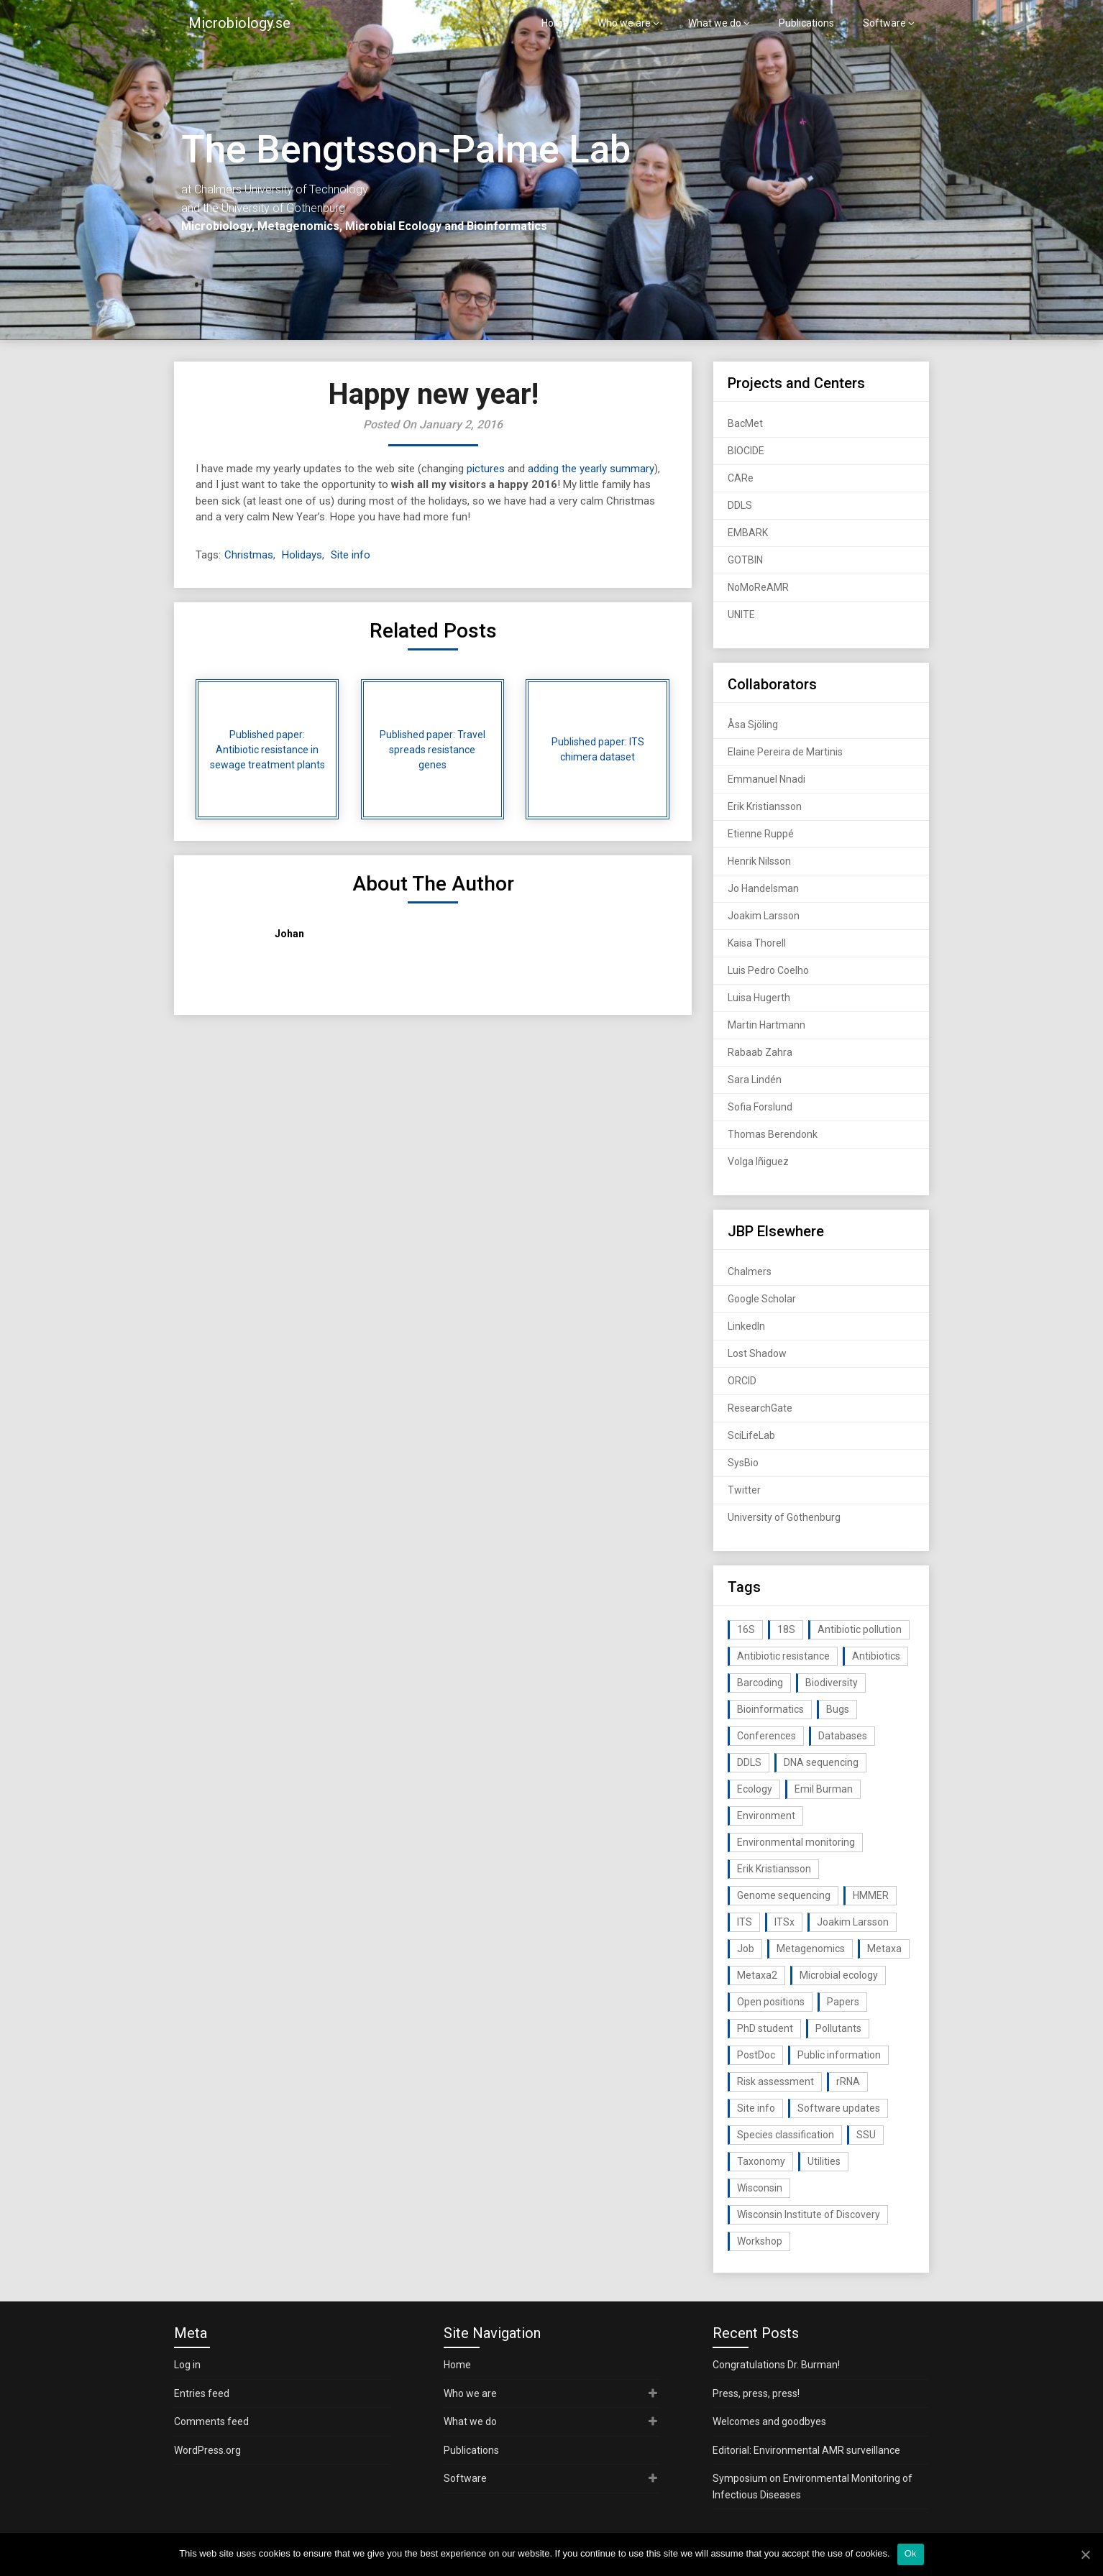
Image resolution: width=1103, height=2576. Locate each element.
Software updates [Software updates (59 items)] (838, 2108)
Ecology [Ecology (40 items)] (754, 1789)
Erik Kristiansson (765, 806)
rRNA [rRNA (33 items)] (848, 2081)
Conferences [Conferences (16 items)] (766, 1736)
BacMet (745, 423)
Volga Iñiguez (758, 1161)
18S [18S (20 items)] (786, 1629)
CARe (741, 478)
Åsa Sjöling (753, 724)
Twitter (744, 1490)
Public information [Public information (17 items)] (839, 2055)
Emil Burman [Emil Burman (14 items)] (824, 1789)
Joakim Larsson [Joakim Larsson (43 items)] (853, 1922)
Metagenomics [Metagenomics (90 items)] (811, 1948)
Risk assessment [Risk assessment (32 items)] (775, 2081)
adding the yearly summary (591, 468)
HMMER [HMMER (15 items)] (871, 1895)
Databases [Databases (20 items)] (842, 1736)
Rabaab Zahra (760, 1052)
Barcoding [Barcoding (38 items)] (760, 1682)
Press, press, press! (756, 2393)
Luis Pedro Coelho (768, 970)
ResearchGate (760, 1408)
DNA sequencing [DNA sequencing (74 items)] (821, 1762)
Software (884, 23)
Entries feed (201, 2393)
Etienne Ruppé (761, 834)
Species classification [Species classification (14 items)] (785, 2134)
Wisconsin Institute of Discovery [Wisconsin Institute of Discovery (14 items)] (808, 2214)
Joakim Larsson (764, 915)
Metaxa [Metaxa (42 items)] (884, 1948)
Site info (350, 554)
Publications (806, 23)
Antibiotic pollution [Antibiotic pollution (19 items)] (860, 1629)
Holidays (302, 554)
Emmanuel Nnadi (766, 779)
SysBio (743, 1462)
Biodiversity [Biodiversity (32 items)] (831, 1682)
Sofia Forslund (760, 1107)
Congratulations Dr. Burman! (776, 2364)
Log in (187, 2364)
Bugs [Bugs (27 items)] (837, 1709)
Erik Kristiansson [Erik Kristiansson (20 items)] (774, 1868)
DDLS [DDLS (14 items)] (749, 1762)
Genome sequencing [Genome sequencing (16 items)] (783, 1895)
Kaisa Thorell (757, 943)
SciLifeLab (751, 1435)
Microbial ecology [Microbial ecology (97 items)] (839, 1975)
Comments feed (211, 2421)
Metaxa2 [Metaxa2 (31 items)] (757, 1975)
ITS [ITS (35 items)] (744, 1922)
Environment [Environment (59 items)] (766, 1815)
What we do (714, 23)
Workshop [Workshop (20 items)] (759, 2241)
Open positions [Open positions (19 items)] (771, 2001)
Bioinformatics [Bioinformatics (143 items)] (770, 1709)
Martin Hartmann (766, 1025)
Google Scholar (762, 1299)
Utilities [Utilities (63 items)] (824, 2161)
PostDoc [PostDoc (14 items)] (756, 2055)
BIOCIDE (746, 450)
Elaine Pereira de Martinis (785, 752)
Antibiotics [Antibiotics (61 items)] (876, 1656)
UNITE (741, 614)
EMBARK (748, 532)
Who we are (624, 23)
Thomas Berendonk (773, 1134)
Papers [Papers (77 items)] (843, 2001)
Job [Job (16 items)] (745, 1948)
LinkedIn (746, 1326)
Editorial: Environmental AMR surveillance (806, 2450)
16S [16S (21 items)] (746, 1629)
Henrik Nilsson (759, 861)
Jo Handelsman (763, 888)
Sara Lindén (755, 1079)
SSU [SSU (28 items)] (866, 2134)
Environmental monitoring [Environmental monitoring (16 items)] (796, 1842)
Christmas (248, 554)
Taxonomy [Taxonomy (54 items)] (761, 2161)
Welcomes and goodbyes (769, 2421)
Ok (911, 2553)
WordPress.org (207, 2450)
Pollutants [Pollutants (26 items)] (838, 2028)
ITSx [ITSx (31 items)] (784, 1922)
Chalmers (750, 1271)
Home (555, 23)
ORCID (742, 1380)
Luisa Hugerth (759, 997)
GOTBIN (745, 560)
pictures (486, 468)
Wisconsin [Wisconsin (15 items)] (759, 2188)
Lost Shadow (757, 1353)
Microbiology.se (239, 23)
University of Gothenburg (784, 1517)
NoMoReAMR (758, 587)
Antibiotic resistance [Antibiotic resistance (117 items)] (783, 1656)
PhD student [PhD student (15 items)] (765, 2028)
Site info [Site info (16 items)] (756, 2108)
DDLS (740, 505)
